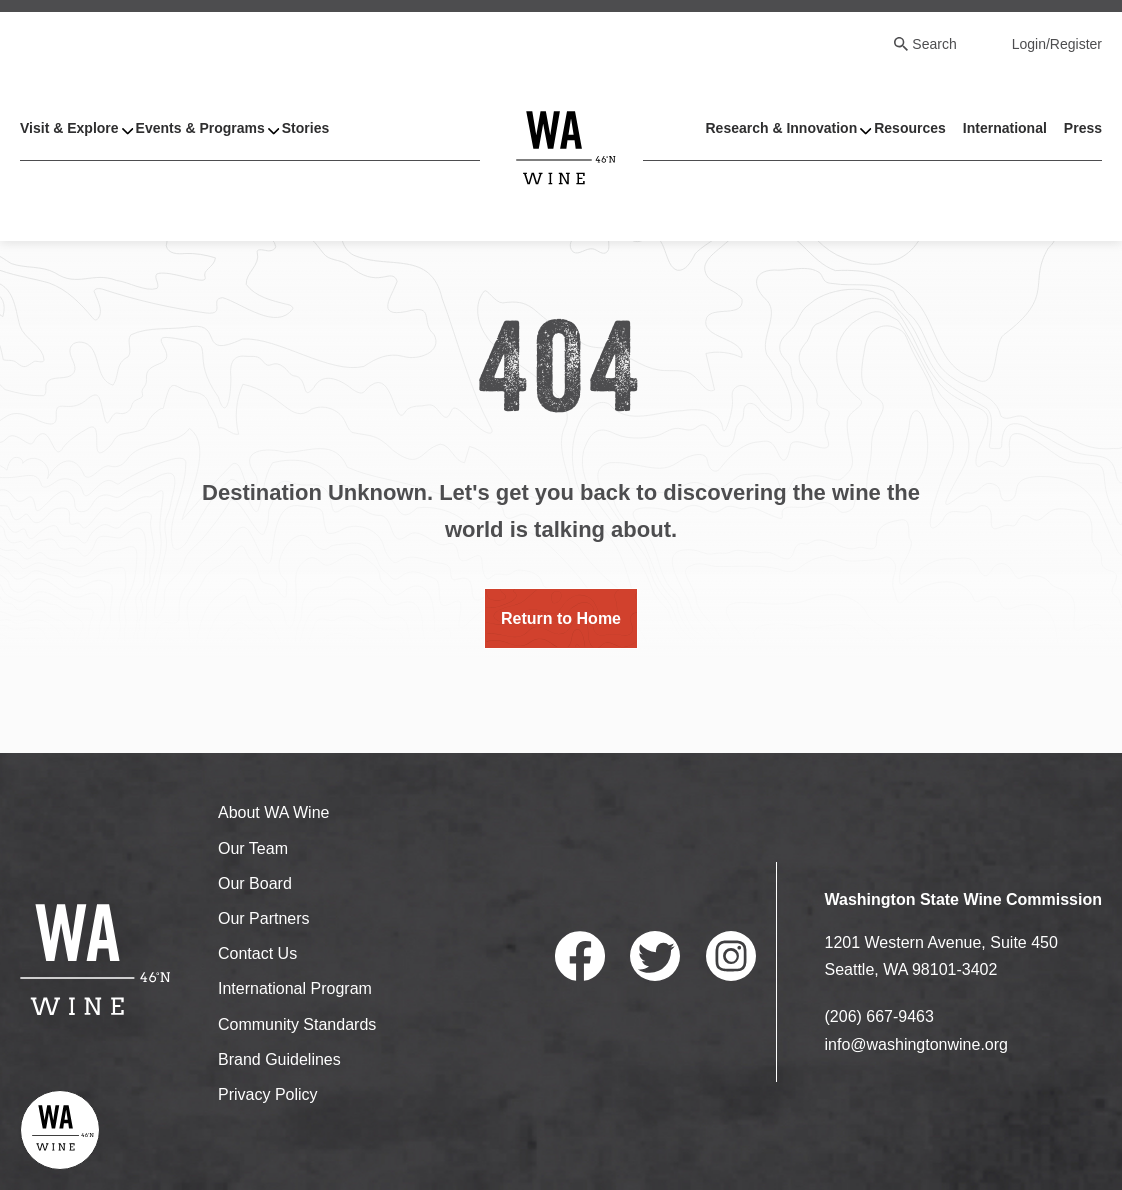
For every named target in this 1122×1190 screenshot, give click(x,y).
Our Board (255, 883)
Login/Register (1057, 44)
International (1005, 128)
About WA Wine (273, 812)
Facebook (580, 956)
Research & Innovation (781, 128)
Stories (305, 128)
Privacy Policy (268, 1094)
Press (1083, 128)
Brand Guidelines (279, 1059)
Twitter (655, 956)
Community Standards (297, 1024)
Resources (910, 128)
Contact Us (257, 953)
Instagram (731, 956)
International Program (295, 988)
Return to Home (561, 618)
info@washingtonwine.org (916, 1044)
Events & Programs (200, 128)
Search (934, 44)
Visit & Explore (69, 128)
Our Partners (264, 918)
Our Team (253, 848)
